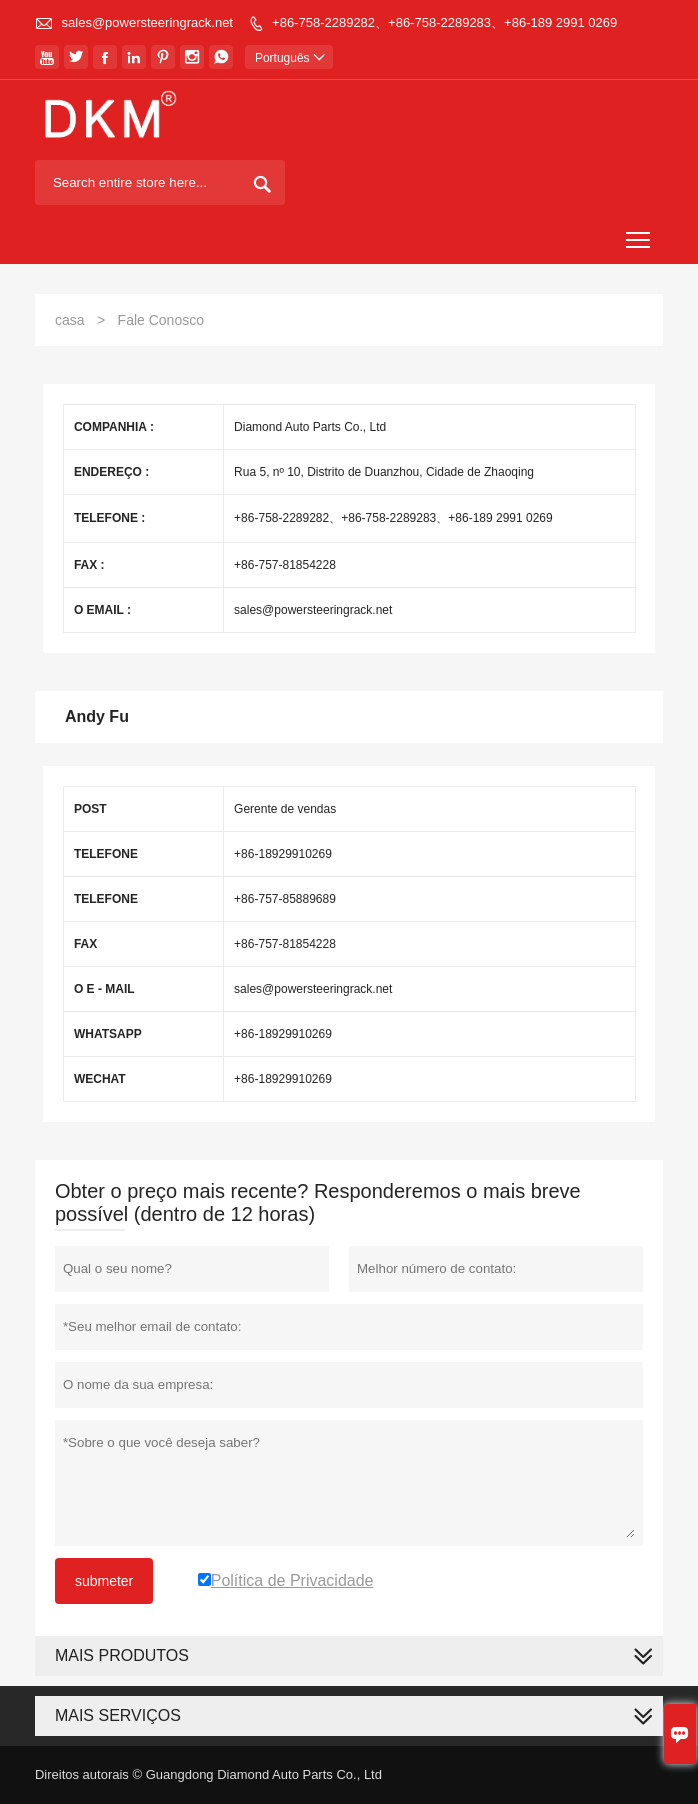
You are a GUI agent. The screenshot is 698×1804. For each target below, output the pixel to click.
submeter (104, 1581)
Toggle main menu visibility (639, 233)
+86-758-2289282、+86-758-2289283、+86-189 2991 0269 (444, 22)
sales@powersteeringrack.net (147, 22)
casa (70, 320)
